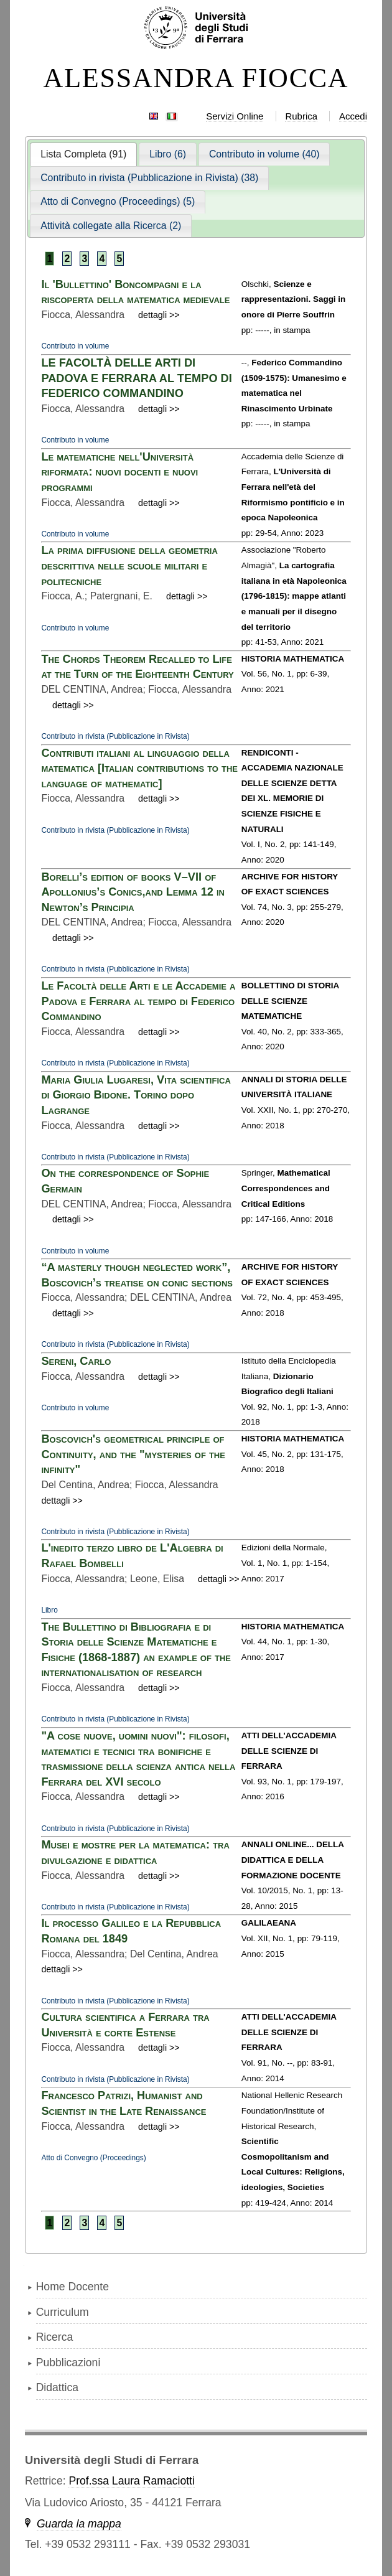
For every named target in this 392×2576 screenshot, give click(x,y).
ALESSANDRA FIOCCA (196, 78)
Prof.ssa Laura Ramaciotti (131, 2481)
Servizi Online (234, 116)
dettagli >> (159, 315)
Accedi (353, 116)
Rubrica (301, 116)
